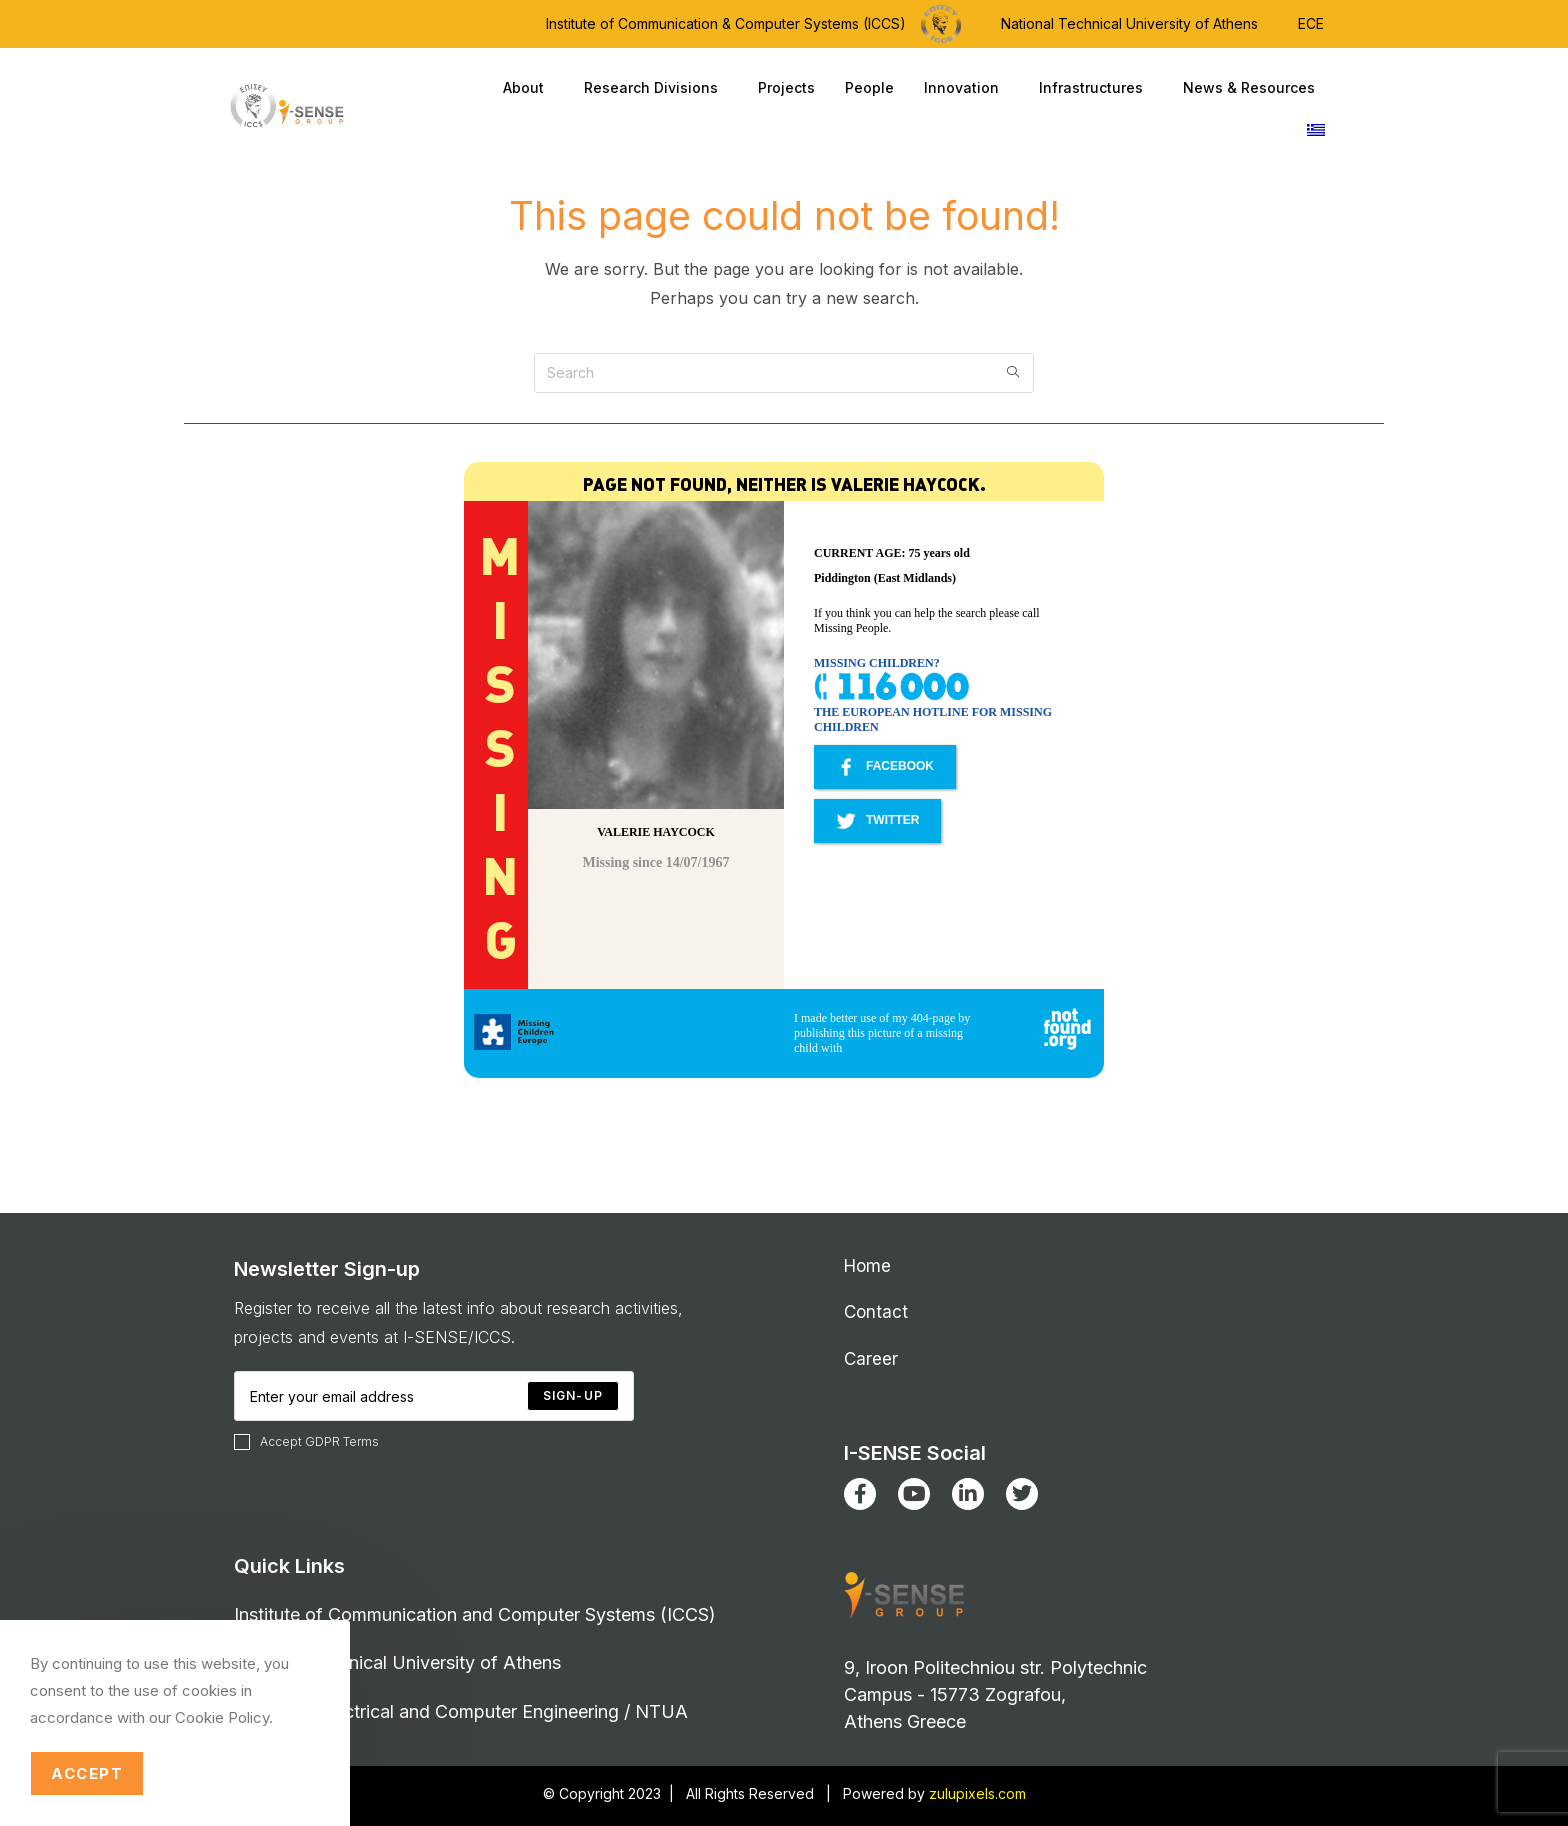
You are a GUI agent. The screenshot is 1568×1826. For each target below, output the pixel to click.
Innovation (966, 88)
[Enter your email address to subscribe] (434, 1396)
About (528, 88)
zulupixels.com (977, 1793)
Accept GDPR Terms (306, 1442)
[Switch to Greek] (1316, 130)
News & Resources (1254, 88)
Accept (87, 1773)
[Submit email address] (573, 1396)
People (869, 87)
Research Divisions (656, 88)
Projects (786, 87)
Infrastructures (1096, 88)
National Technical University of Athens (1129, 23)
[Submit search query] (1014, 373)
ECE (1311, 23)
